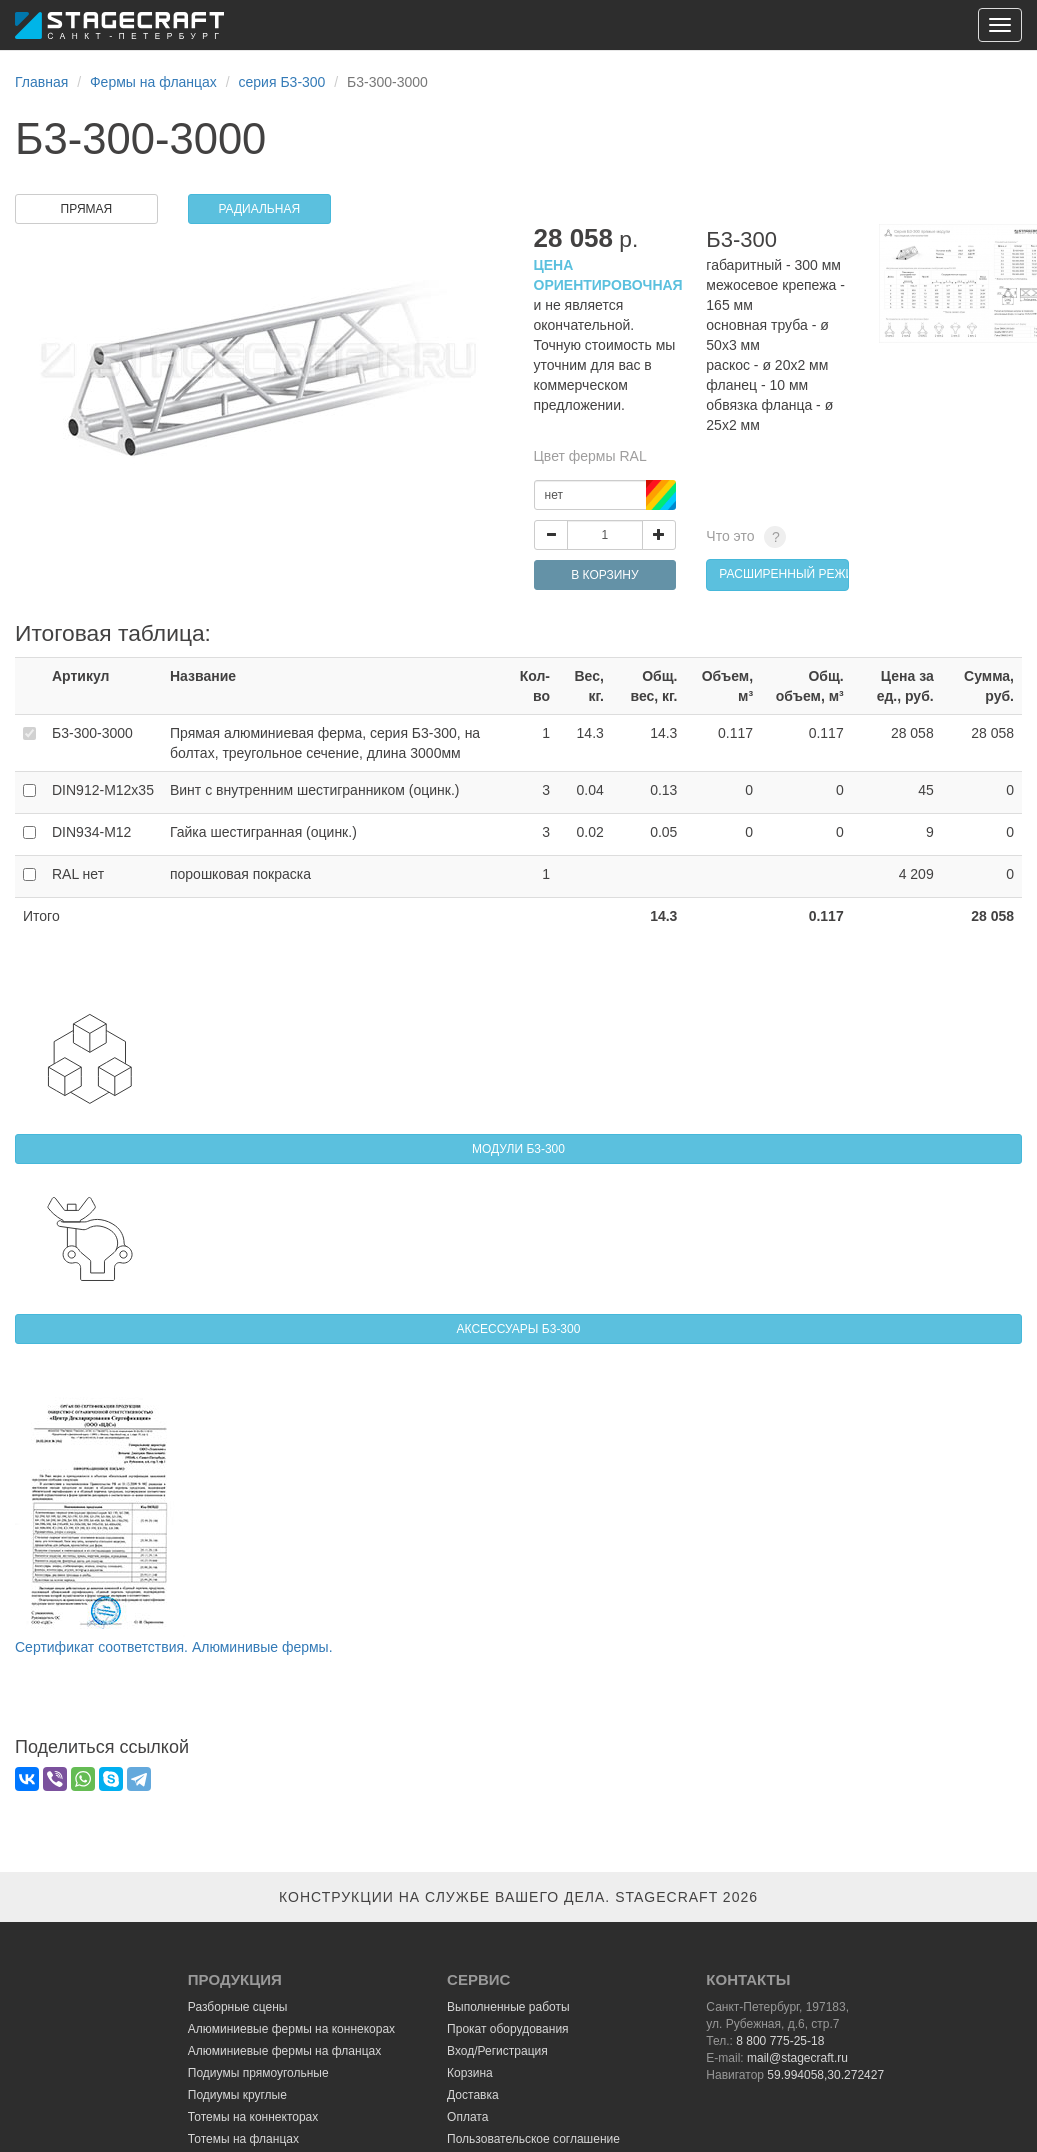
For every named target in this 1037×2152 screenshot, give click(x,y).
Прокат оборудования (508, 2029)
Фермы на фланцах (153, 82)
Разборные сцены (238, 2007)
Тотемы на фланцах (243, 2139)
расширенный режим (784, 574)
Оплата (467, 2117)
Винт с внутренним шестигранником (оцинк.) (315, 790)
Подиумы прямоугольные (258, 2073)
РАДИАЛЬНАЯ (259, 209)
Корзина (470, 2073)
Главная (41, 82)
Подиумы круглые (237, 2095)
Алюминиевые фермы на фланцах (284, 2051)
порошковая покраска (240, 874)
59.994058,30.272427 (825, 2075)
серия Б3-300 (282, 82)
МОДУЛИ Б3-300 (518, 1149)
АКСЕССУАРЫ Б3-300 (519, 1329)
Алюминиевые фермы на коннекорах (291, 2029)
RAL (78, 874)
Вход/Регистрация (497, 2051)
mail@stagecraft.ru (797, 2058)
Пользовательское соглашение (533, 2139)
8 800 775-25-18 (780, 2041)
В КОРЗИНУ (604, 575)
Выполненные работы (508, 2007)
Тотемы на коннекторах (253, 2117)
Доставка (473, 2095)
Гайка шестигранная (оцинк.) (263, 832)
